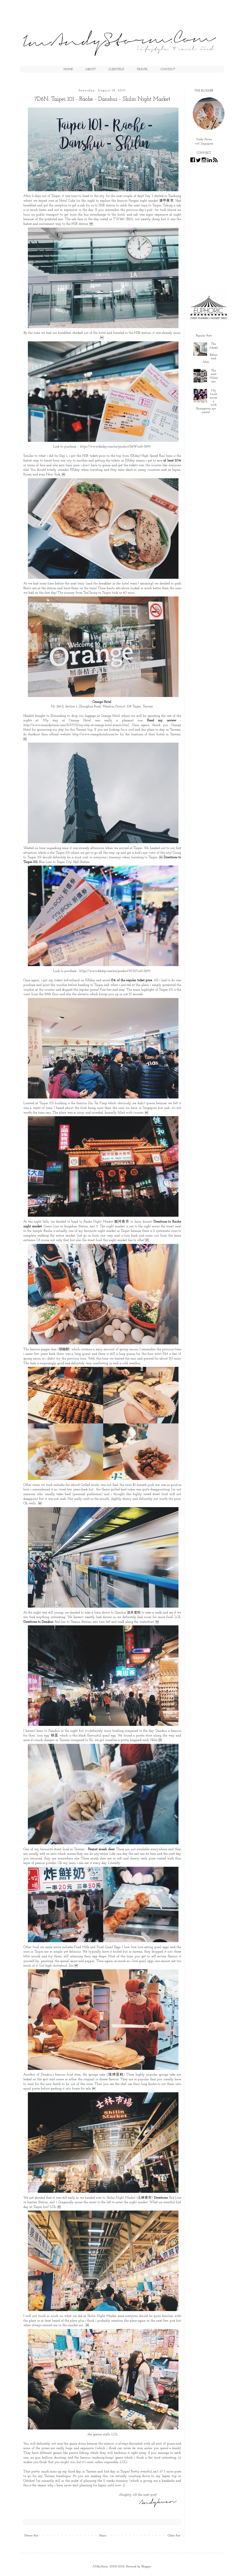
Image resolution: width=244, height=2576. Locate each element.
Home (102, 2535)
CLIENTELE (116, 69)
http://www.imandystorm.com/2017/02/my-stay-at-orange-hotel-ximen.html (76, 725)
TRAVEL (142, 69)
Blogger (146, 2566)
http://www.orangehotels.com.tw (95, 734)
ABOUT (90, 69)
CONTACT (167, 69)
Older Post (174, 2535)
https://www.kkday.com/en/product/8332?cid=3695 (115, 971)
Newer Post (31, 2535)
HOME (68, 69)
